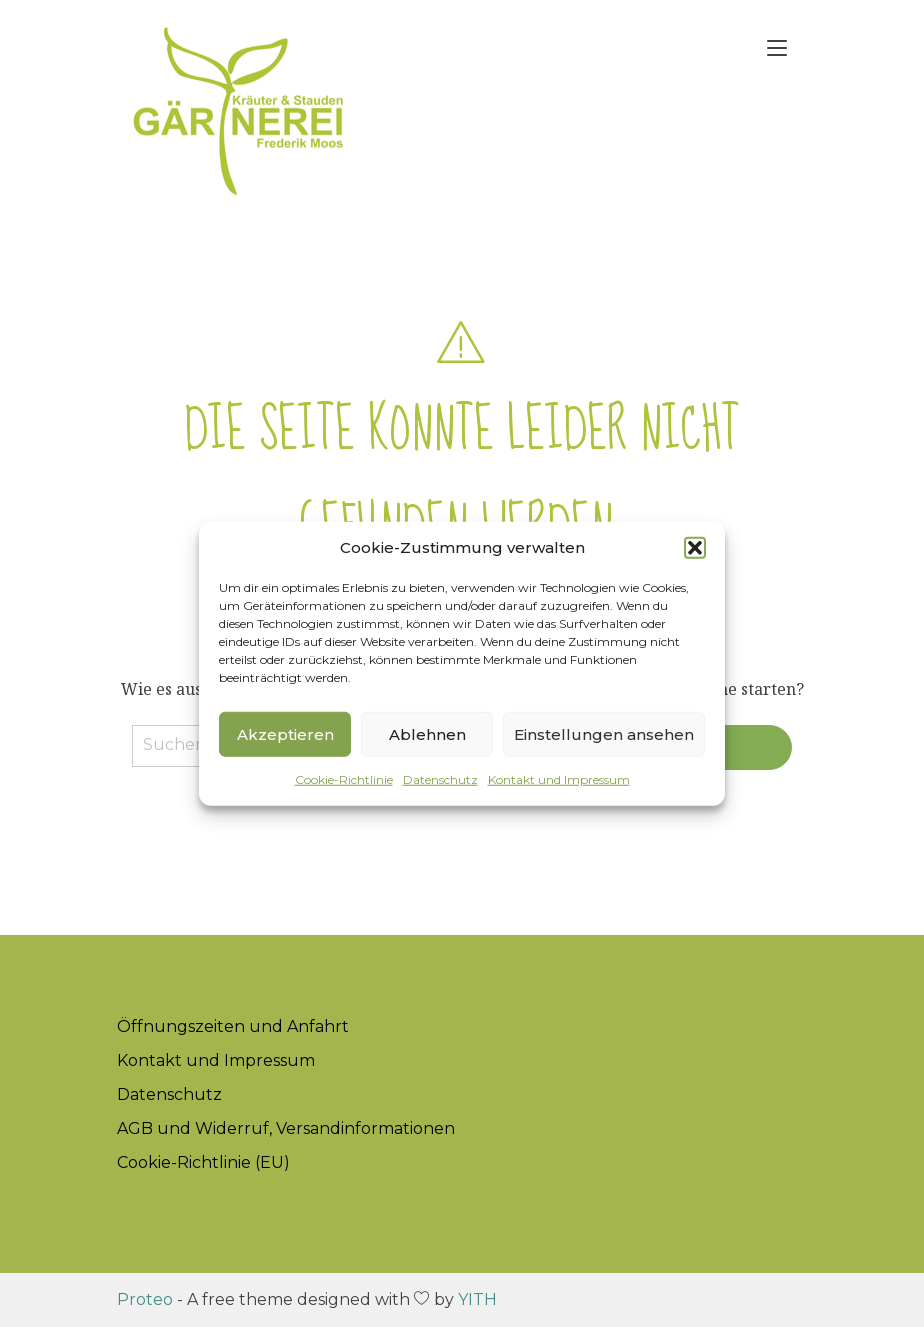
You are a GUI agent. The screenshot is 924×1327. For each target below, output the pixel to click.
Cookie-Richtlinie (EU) (203, 1162)
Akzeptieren (285, 733)
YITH (477, 1299)
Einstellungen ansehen (604, 733)
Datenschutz (440, 779)
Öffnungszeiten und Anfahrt (233, 1026)
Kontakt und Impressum (559, 779)
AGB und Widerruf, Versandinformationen (286, 1128)
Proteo (145, 1299)
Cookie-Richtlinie (344, 779)
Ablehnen (427, 733)
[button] (695, 548)
